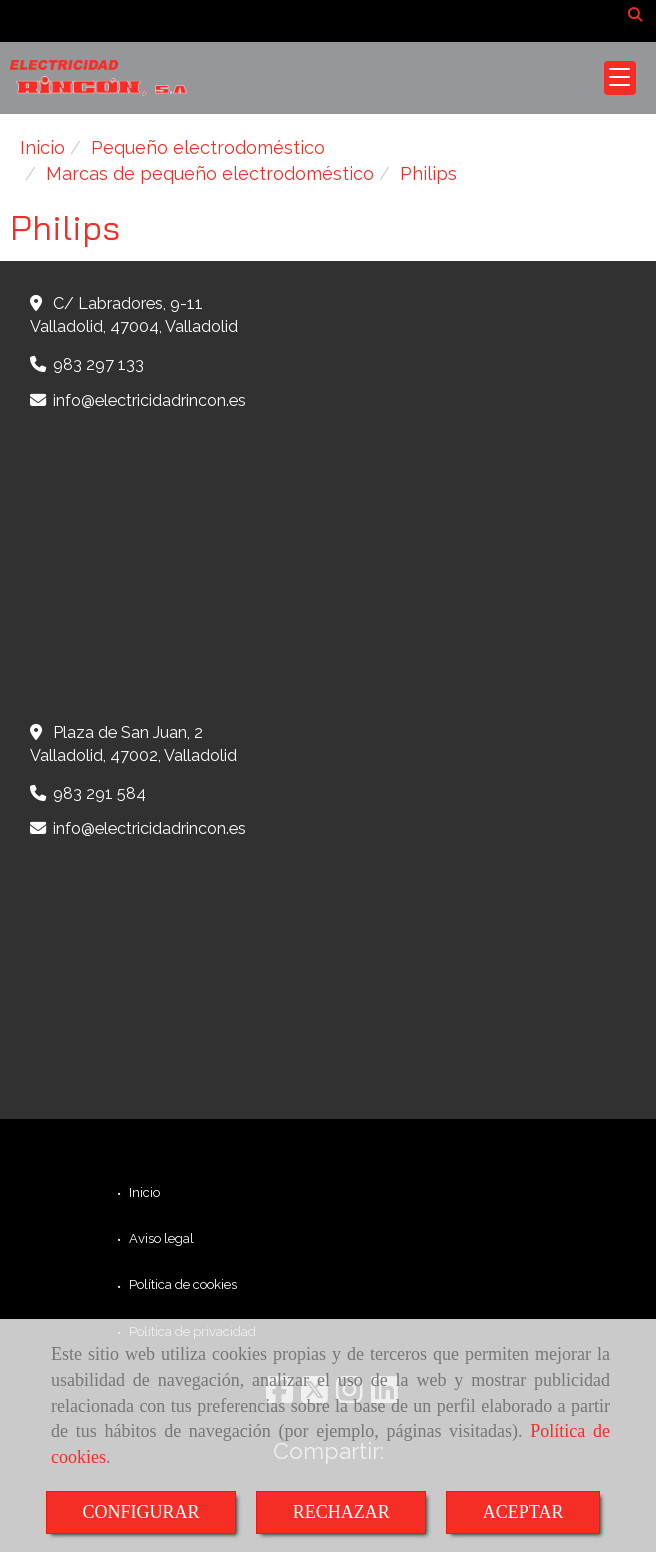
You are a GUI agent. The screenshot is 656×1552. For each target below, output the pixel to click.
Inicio (143, 1192)
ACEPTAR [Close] (523, 1512)
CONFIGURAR (141, 1512)
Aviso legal (160, 1238)
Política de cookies (181, 1284)
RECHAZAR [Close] (341, 1512)
